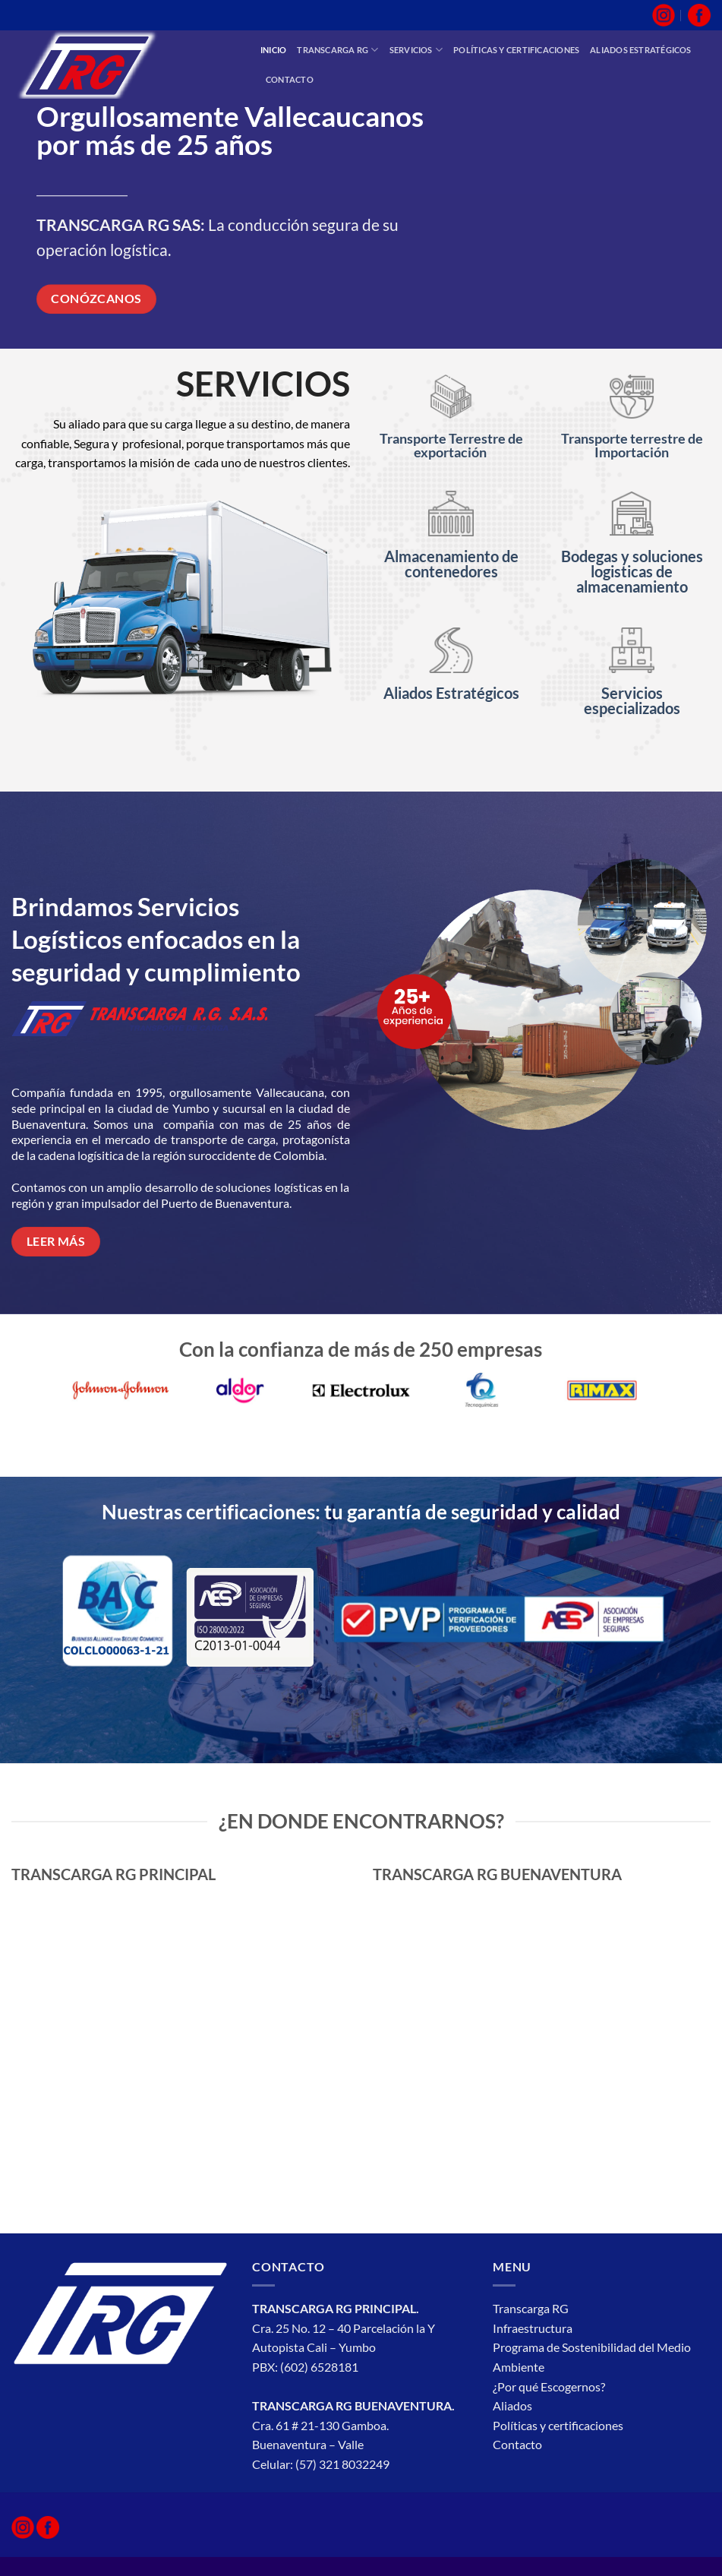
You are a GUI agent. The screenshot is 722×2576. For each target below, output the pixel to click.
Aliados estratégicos (640, 50)
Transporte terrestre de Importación (632, 445)
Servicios (416, 50)
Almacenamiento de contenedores (451, 563)
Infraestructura (534, 2328)
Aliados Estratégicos (451, 693)
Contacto (290, 79)
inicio (273, 50)
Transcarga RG (337, 50)
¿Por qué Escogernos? (550, 2386)
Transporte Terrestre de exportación (451, 445)
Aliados (512, 2405)
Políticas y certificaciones (558, 2425)
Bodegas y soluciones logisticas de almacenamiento (632, 571)
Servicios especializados (632, 700)
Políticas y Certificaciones (516, 50)
